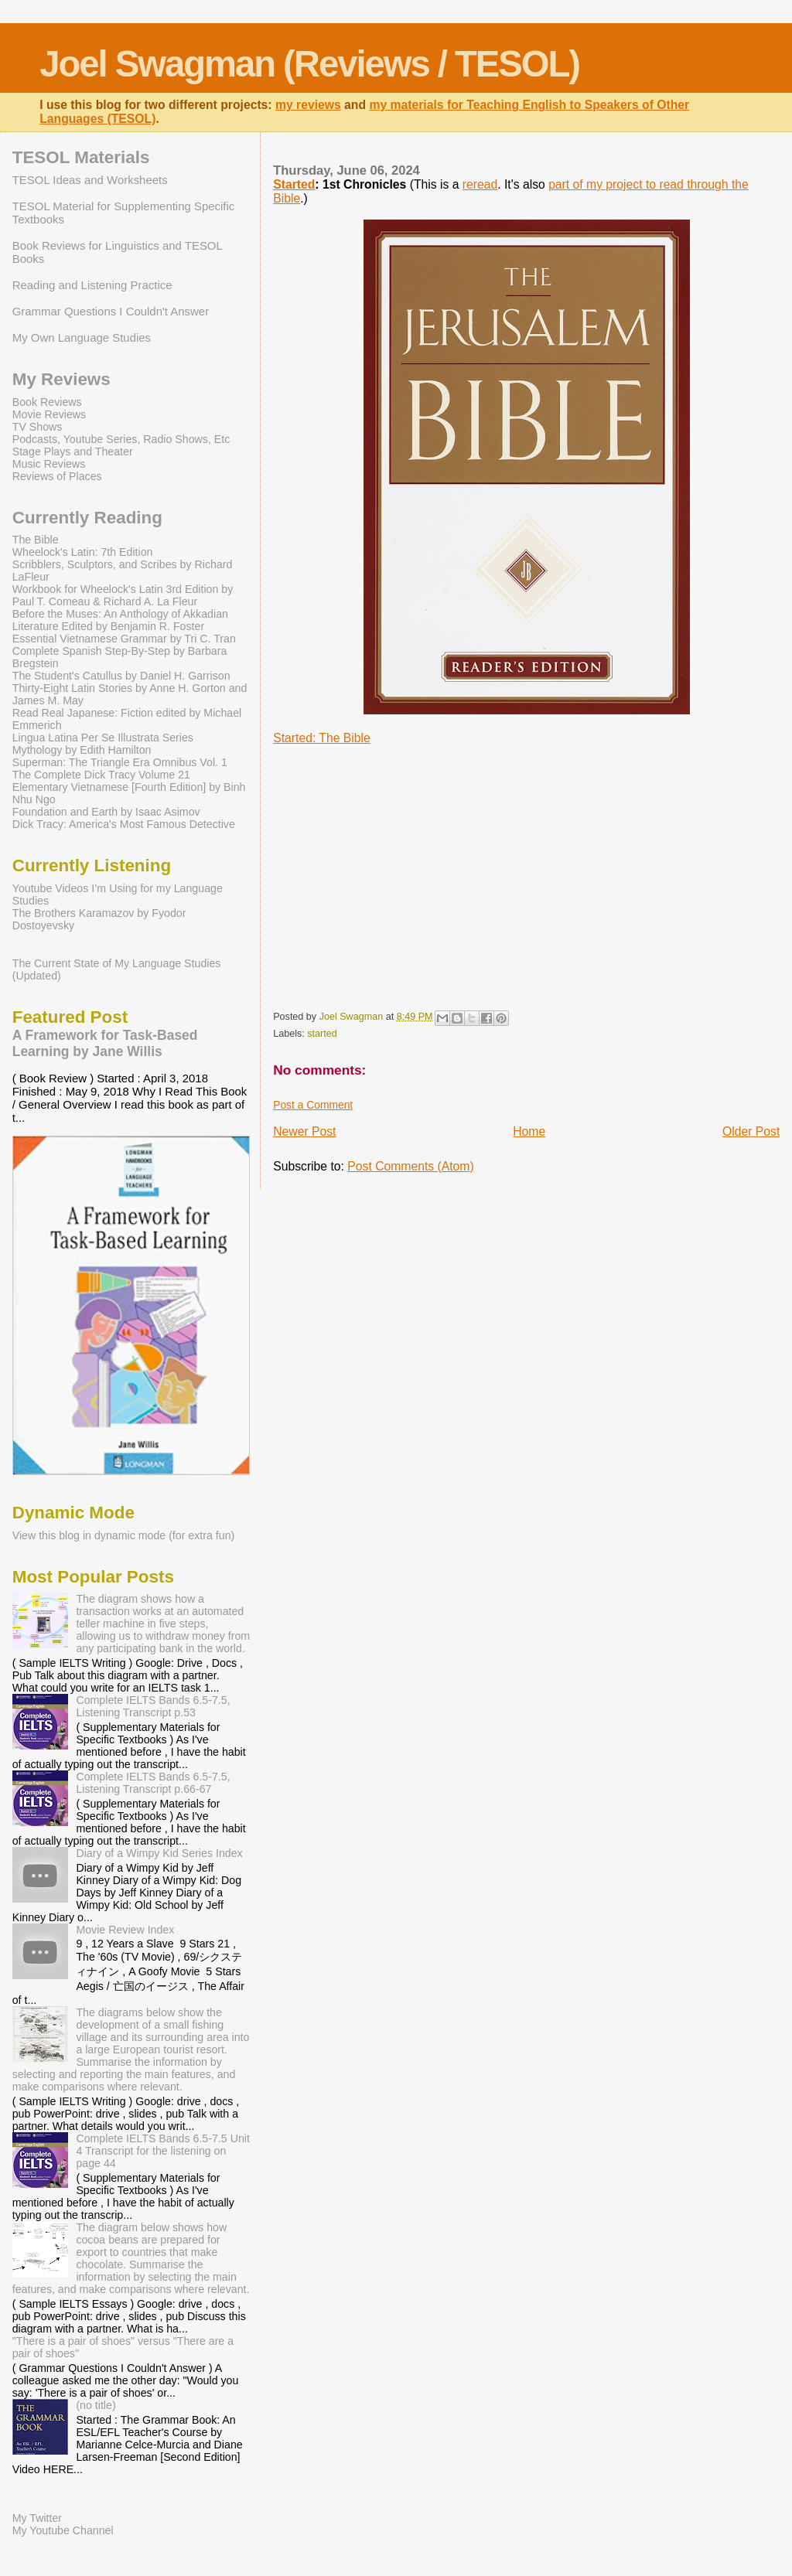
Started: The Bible (321, 738)
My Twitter (37, 2518)
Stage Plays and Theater (72, 451)
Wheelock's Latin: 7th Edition (82, 552)
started (321, 1033)
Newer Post (304, 1131)
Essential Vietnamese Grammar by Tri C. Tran (124, 638)
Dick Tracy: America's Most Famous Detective (123, 824)
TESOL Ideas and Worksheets (90, 179)
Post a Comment (313, 1105)
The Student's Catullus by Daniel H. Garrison (121, 676)
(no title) (95, 2405)
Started (294, 184)
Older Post (751, 1131)
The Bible (35, 539)
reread (480, 184)
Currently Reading (87, 517)
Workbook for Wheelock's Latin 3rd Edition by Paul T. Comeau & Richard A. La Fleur (123, 595)
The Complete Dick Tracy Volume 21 (101, 774)
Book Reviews (47, 402)
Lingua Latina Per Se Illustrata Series (102, 737)
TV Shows (37, 427)
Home (529, 1131)
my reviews (308, 104)
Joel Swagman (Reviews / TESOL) (309, 63)
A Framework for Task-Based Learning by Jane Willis (105, 1043)
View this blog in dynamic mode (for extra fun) (123, 1535)
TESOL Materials (81, 157)
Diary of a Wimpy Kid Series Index (159, 1853)
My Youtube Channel (63, 2530)
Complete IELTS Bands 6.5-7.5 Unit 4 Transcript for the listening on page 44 (163, 2150)
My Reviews (61, 379)
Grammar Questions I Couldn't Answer (110, 311)
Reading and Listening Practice (92, 284)
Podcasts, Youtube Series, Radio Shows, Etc (121, 439)
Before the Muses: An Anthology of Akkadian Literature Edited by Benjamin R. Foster (120, 620)
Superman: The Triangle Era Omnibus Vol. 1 (119, 762)
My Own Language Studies (81, 337)
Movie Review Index (125, 1929)
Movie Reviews (49, 414)
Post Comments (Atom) (410, 1166)
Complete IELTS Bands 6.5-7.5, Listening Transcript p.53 (153, 1706)
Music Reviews (49, 464)
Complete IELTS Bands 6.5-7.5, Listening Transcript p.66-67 (153, 1782)
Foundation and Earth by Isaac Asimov (106, 812)
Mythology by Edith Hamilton (82, 750)
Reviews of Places (57, 476)
